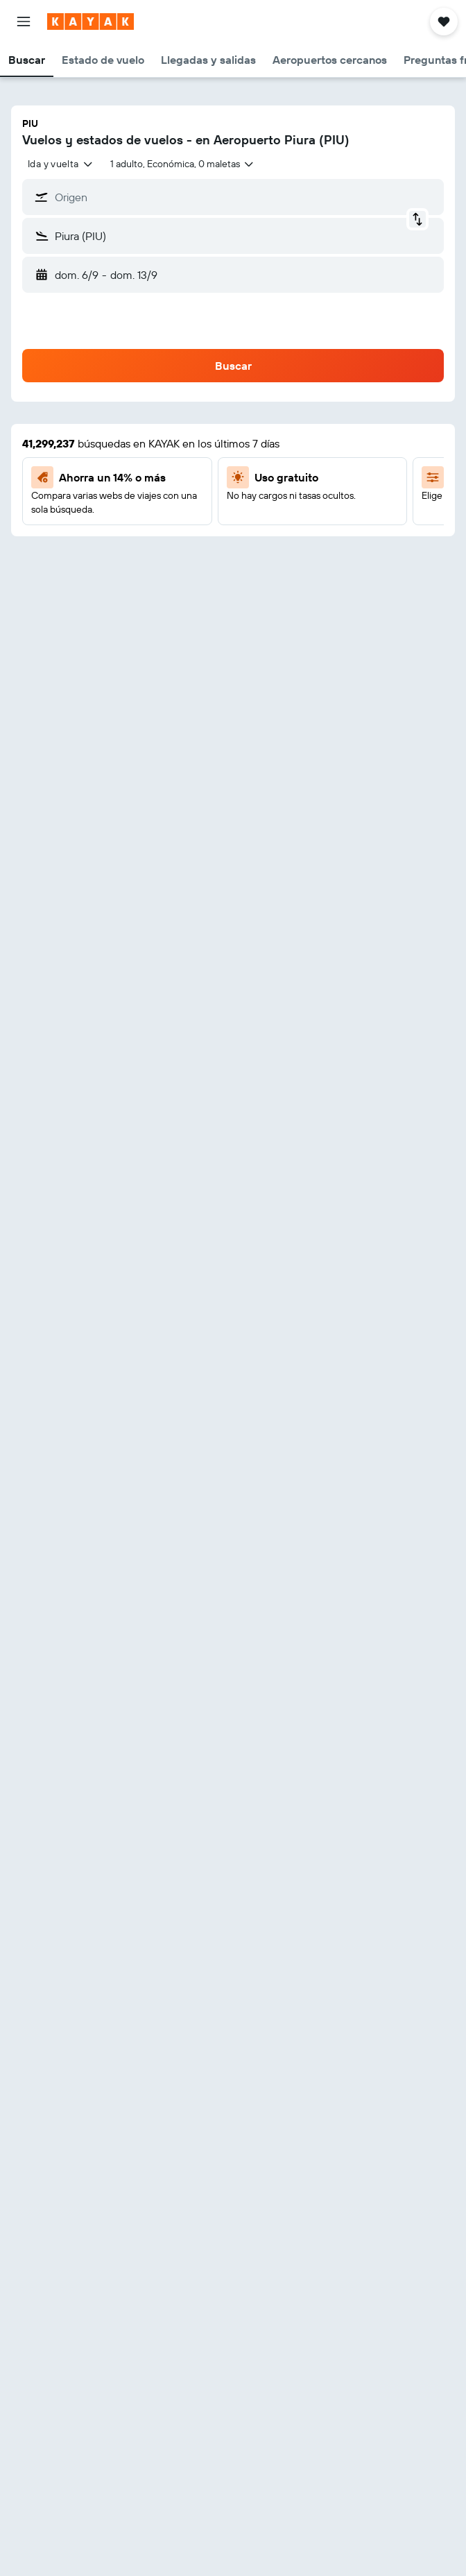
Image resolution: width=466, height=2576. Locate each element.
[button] (23, 21)
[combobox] (60, 164)
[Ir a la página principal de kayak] (90, 21)
